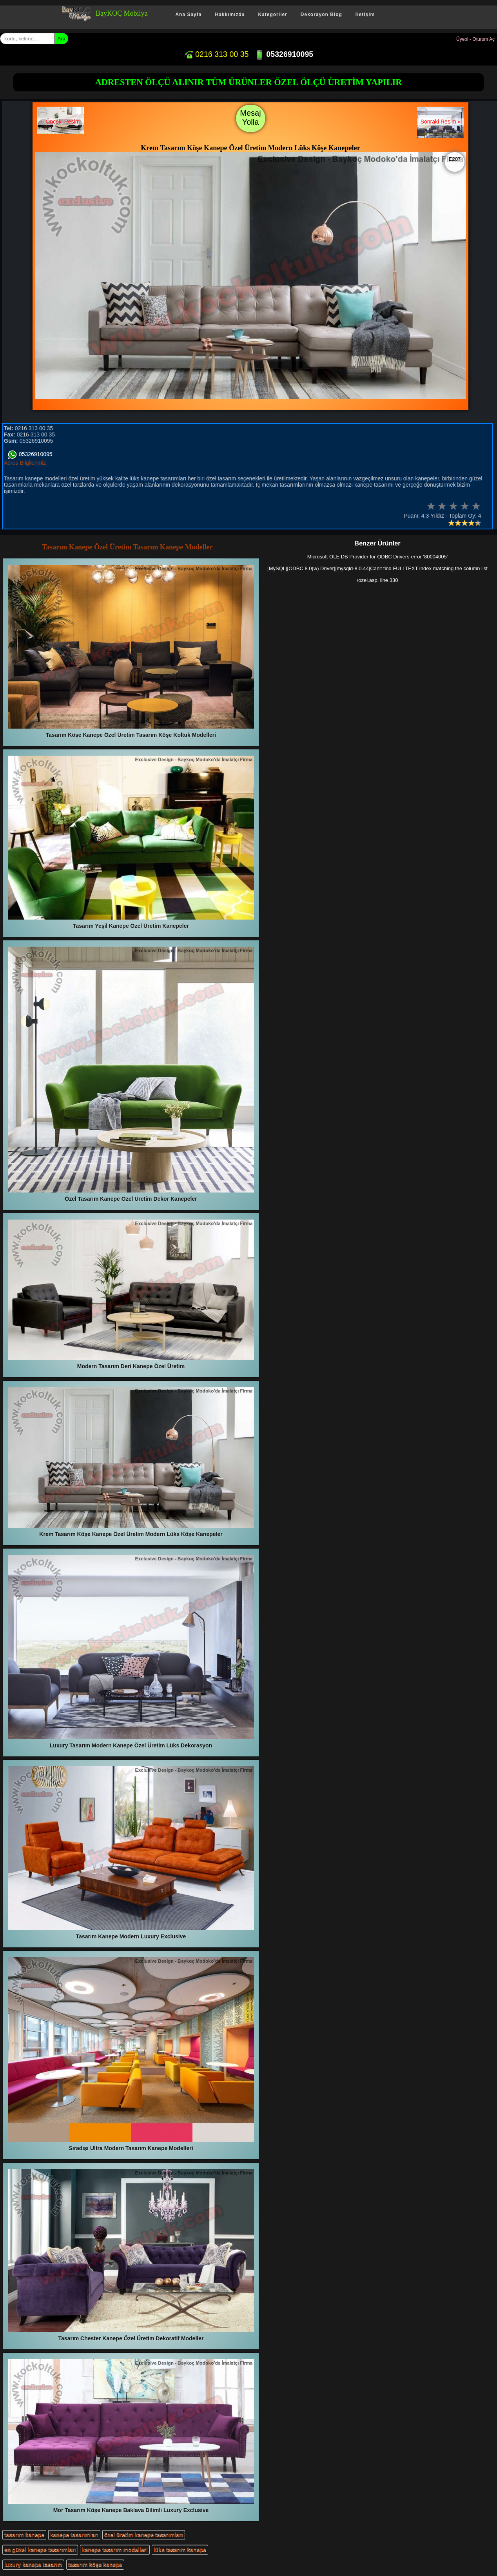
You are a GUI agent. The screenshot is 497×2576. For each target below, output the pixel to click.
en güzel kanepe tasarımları (40, 2550)
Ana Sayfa (188, 14)
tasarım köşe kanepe (95, 2564)
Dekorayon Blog (321, 14)
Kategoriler (272, 14)
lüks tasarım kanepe (180, 2550)
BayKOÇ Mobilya (122, 13)
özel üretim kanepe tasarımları (143, 2535)
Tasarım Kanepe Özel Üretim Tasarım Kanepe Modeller (127, 547)
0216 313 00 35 (216, 54)
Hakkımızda (230, 14)
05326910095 (284, 54)
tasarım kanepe (24, 2535)
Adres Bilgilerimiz (25, 463)
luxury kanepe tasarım (33, 2564)
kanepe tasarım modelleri (115, 2550)
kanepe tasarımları (74, 2535)
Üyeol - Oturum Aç (475, 39)
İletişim (365, 14)
